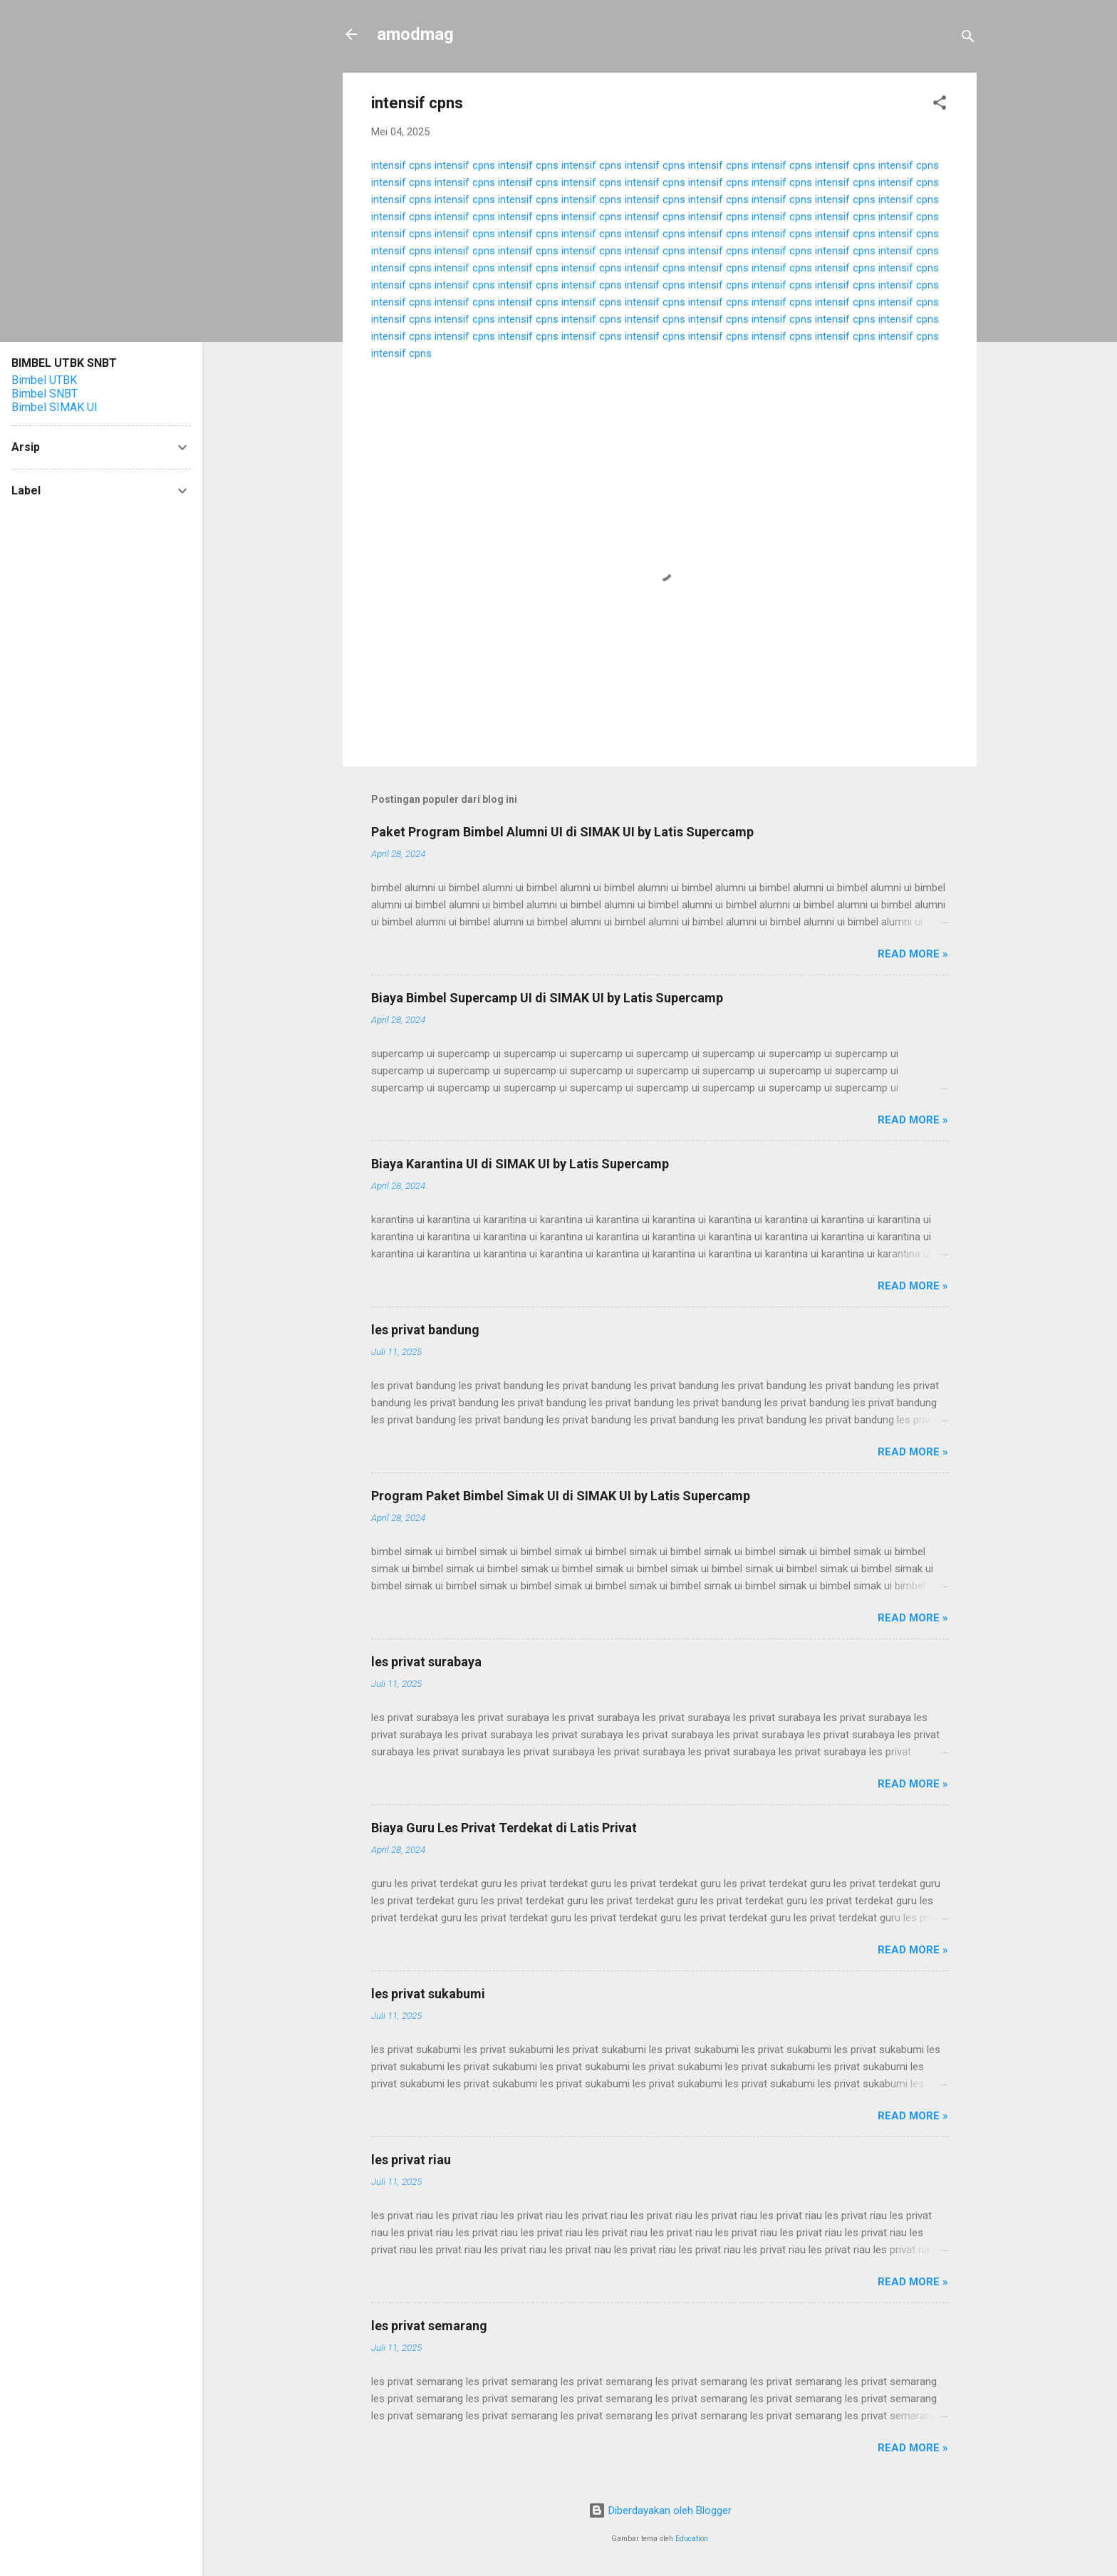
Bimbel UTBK (44, 380)
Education (691, 2538)
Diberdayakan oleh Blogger (660, 2510)
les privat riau (411, 2159)
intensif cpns (401, 165)
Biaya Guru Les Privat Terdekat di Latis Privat (504, 1827)
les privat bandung (425, 1329)
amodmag (415, 34)
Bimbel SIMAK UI (54, 407)
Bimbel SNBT (44, 393)
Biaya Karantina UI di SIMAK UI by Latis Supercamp (520, 1163)
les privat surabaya (426, 1661)
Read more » (913, 953)
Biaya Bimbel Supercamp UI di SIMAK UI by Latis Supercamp (547, 997)
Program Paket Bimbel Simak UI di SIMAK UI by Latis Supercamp (560, 1495)
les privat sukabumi (428, 1993)
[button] (939, 105)
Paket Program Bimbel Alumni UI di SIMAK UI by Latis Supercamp (562, 831)
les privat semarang (429, 2325)
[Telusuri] (968, 39)
